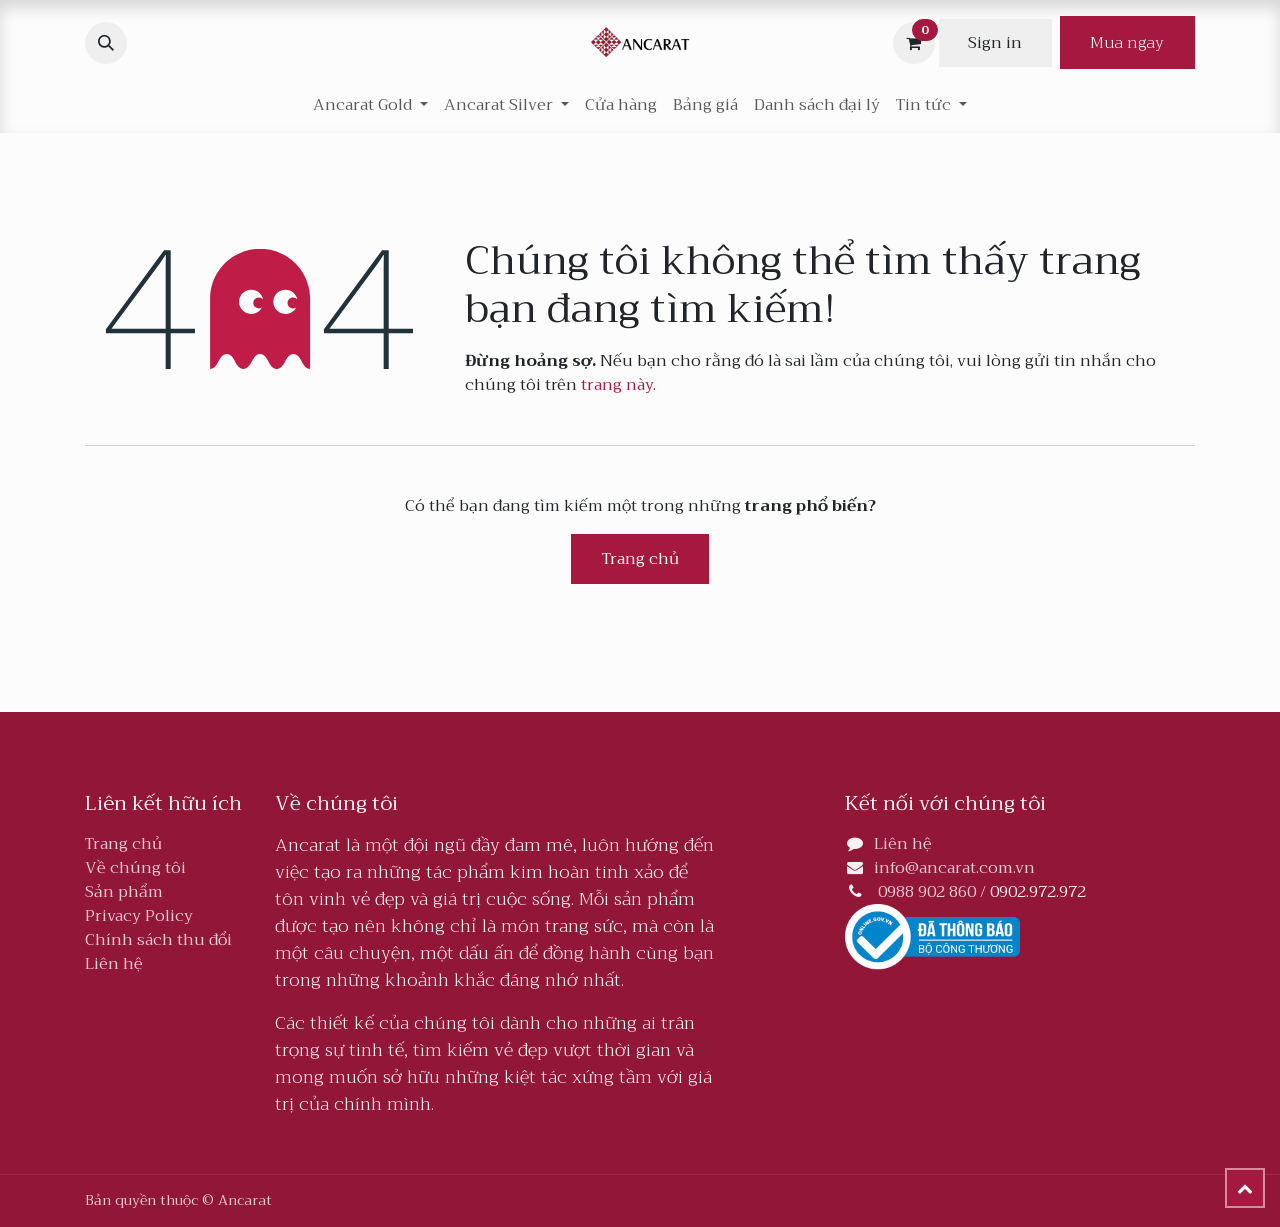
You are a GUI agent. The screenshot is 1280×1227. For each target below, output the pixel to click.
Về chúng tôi (135, 868)
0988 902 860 (927, 892)
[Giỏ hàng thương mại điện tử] (914, 43)
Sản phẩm (124, 892)
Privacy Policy (139, 916)
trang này (617, 385)
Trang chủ (640, 559)
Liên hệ (114, 964)
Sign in (995, 43)
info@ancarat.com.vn (954, 868)
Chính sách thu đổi (158, 940)
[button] (106, 43)
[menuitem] (621, 105)
